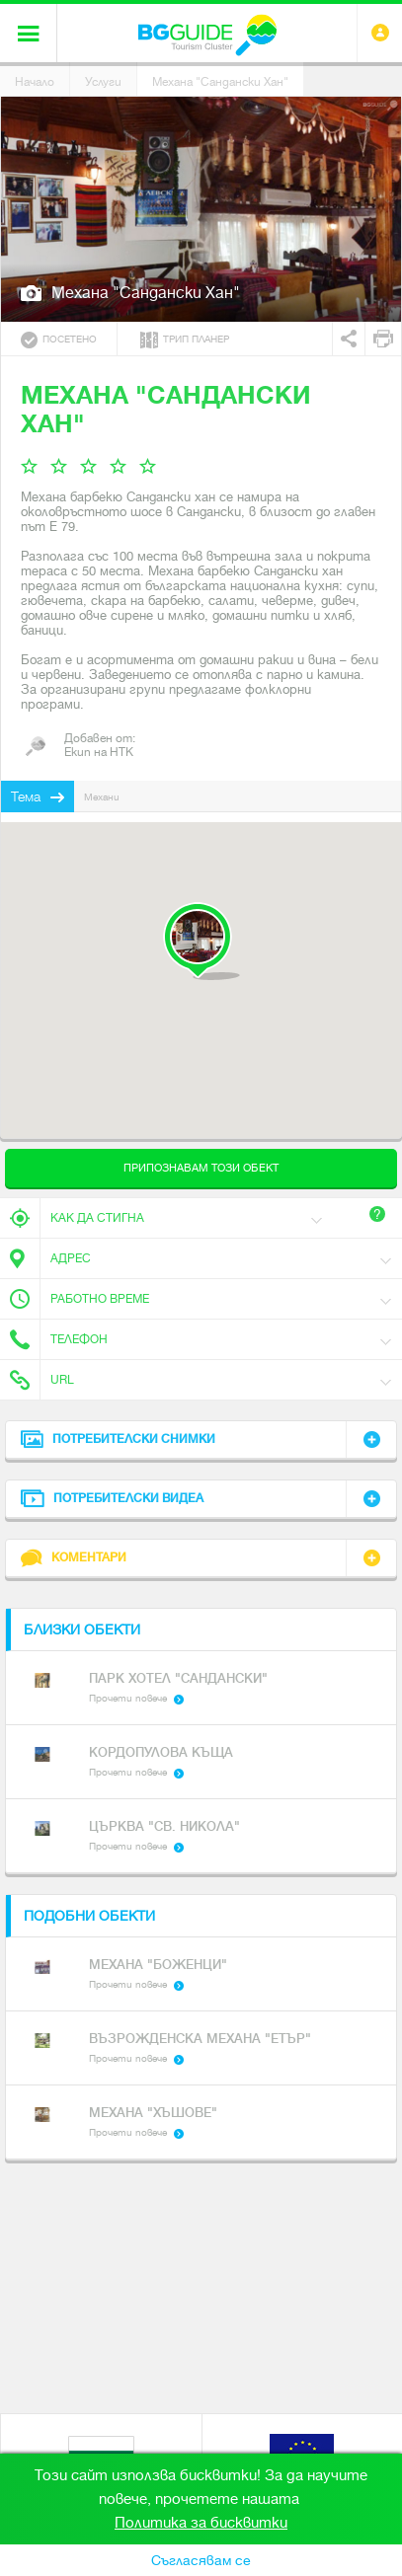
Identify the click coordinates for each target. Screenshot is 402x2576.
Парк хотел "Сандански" (178, 1678)
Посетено (59, 340)
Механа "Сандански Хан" (220, 82)
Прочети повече (128, 1698)
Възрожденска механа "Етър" (200, 2038)
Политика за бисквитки (201, 2523)
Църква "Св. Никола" (164, 1826)
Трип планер (184, 340)
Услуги (103, 82)
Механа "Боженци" (158, 1964)
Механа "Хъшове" (153, 2112)
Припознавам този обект (201, 1168)
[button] (201, 941)
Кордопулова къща (161, 1752)
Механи (102, 797)
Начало (34, 82)
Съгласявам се (201, 2560)
